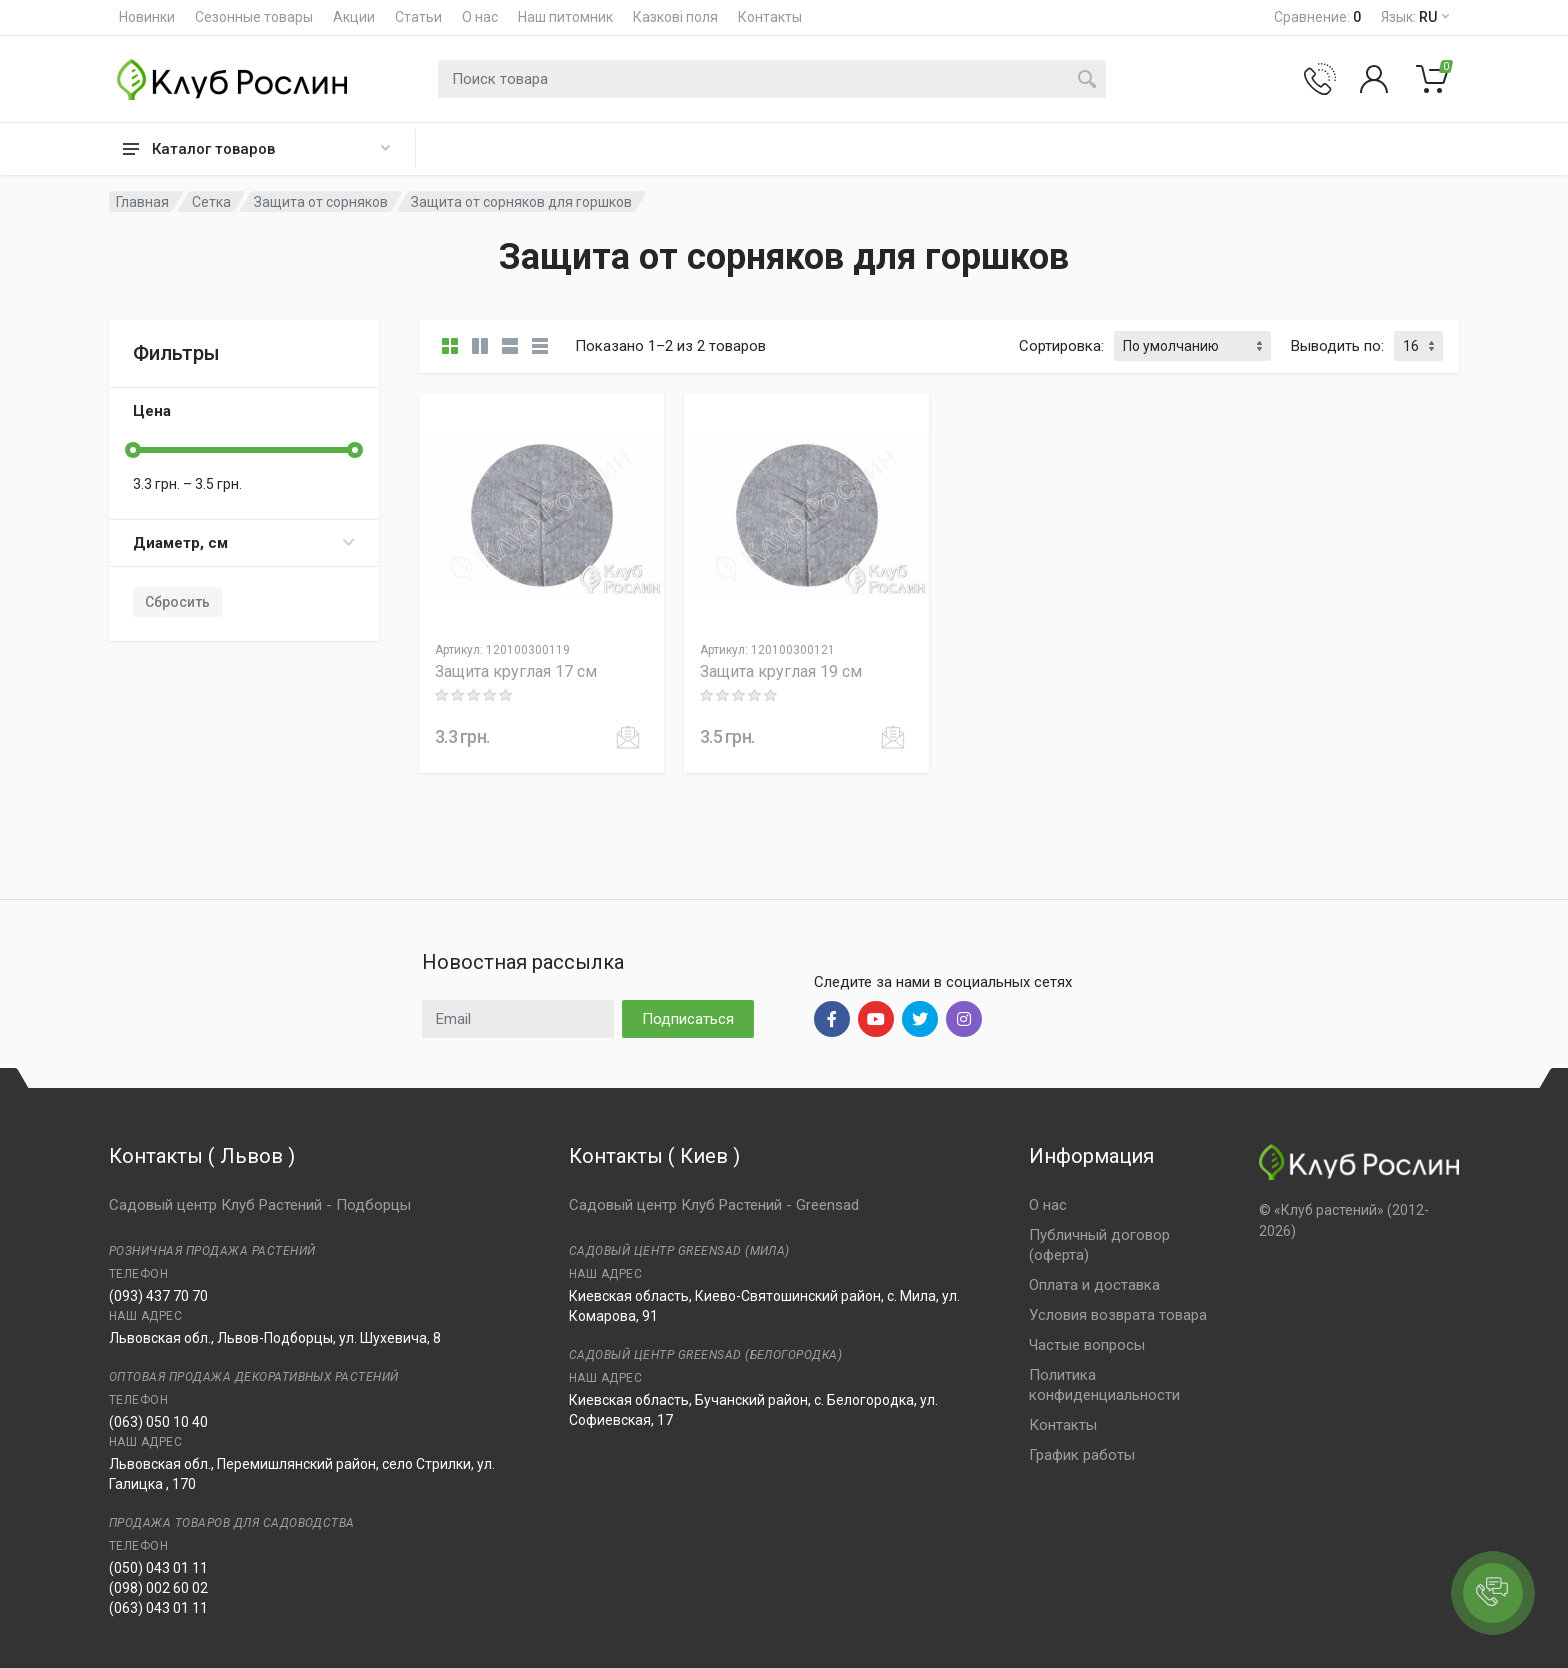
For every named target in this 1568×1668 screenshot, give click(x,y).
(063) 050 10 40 (158, 1422)
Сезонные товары (254, 17)
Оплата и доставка (1094, 1285)
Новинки (147, 17)
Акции (354, 17)
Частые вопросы (1087, 1345)
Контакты (770, 17)
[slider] (133, 450)
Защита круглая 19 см (781, 671)
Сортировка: (1061, 346)
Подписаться (688, 1019)
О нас (480, 17)
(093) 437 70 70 (158, 1296)
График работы (1082, 1455)
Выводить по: (1337, 346)
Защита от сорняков (321, 202)
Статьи (418, 17)
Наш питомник (565, 17)
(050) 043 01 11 (158, 1568)
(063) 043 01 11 (158, 1608)
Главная (142, 202)
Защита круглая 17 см (516, 671)
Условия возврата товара (1118, 1315)
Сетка (211, 202)
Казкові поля (675, 17)
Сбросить (177, 602)
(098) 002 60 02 (158, 1588)
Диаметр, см (244, 543)
